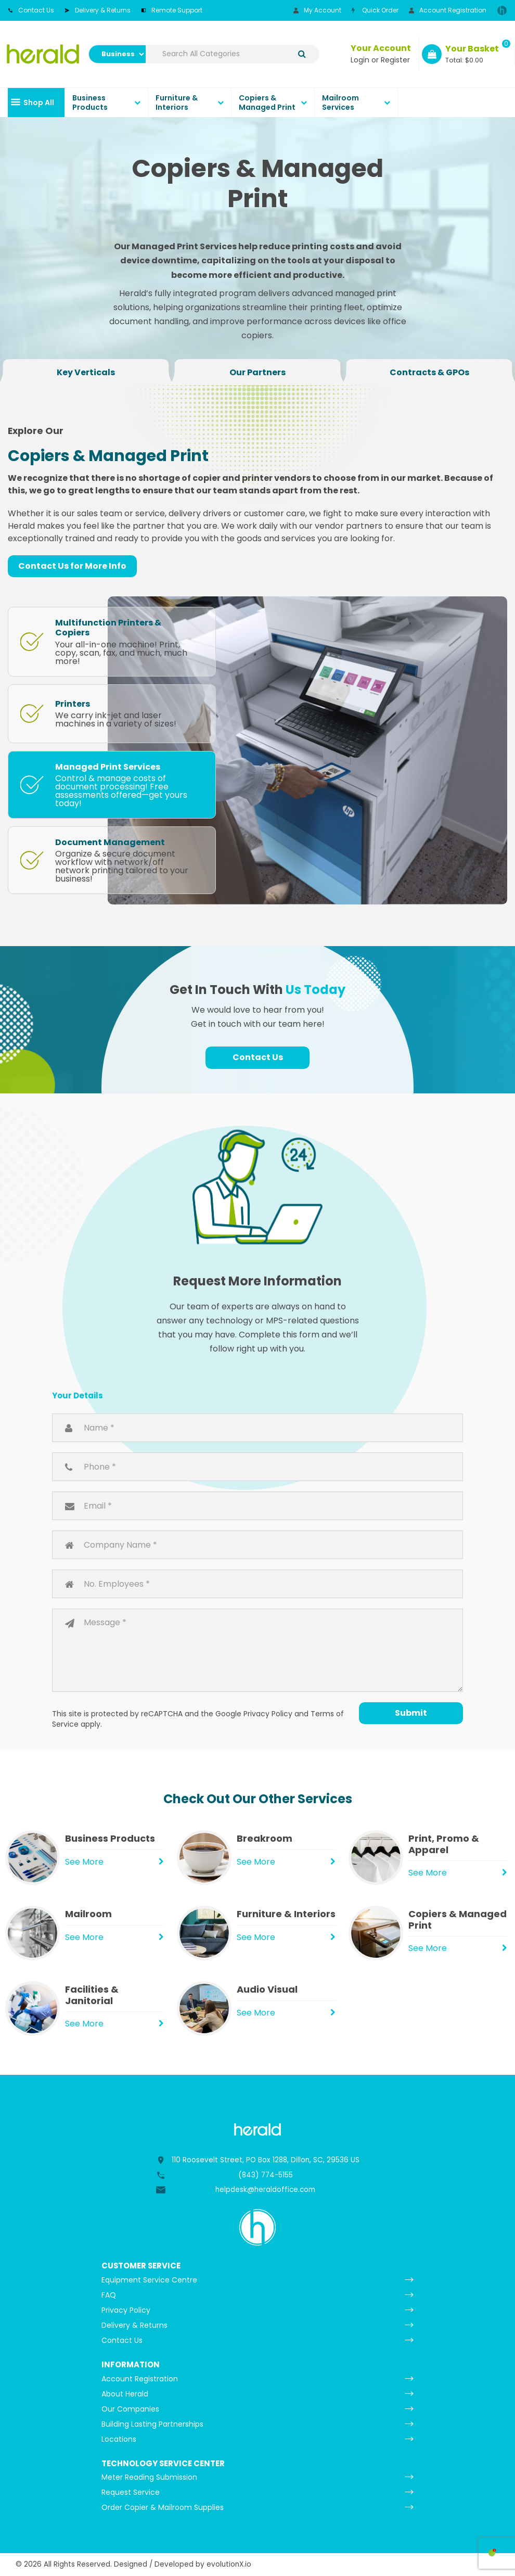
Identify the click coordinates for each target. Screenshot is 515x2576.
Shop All (38, 102)
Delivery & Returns (98, 10)
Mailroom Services (340, 102)
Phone (257, 1466)
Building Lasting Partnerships (152, 2424)
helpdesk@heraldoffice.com (265, 2190)
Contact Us (31, 10)
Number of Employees (257, 1584)
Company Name (257, 1545)
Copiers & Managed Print (267, 102)
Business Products (90, 102)
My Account (317, 10)
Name (257, 1427)
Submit (411, 1713)
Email (257, 1505)
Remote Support (171, 10)
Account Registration (447, 10)
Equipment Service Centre (149, 2280)
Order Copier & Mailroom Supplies (162, 2507)
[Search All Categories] (232, 54)
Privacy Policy (267, 1713)
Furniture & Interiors (177, 102)
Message (257, 1650)
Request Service (130, 2492)
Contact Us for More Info (72, 566)
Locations (118, 2439)
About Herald (124, 2394)
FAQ (108, 2295)
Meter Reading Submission (149, 2477)
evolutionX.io (229, 2564)
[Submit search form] (302, 53)
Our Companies (130, 2409)
